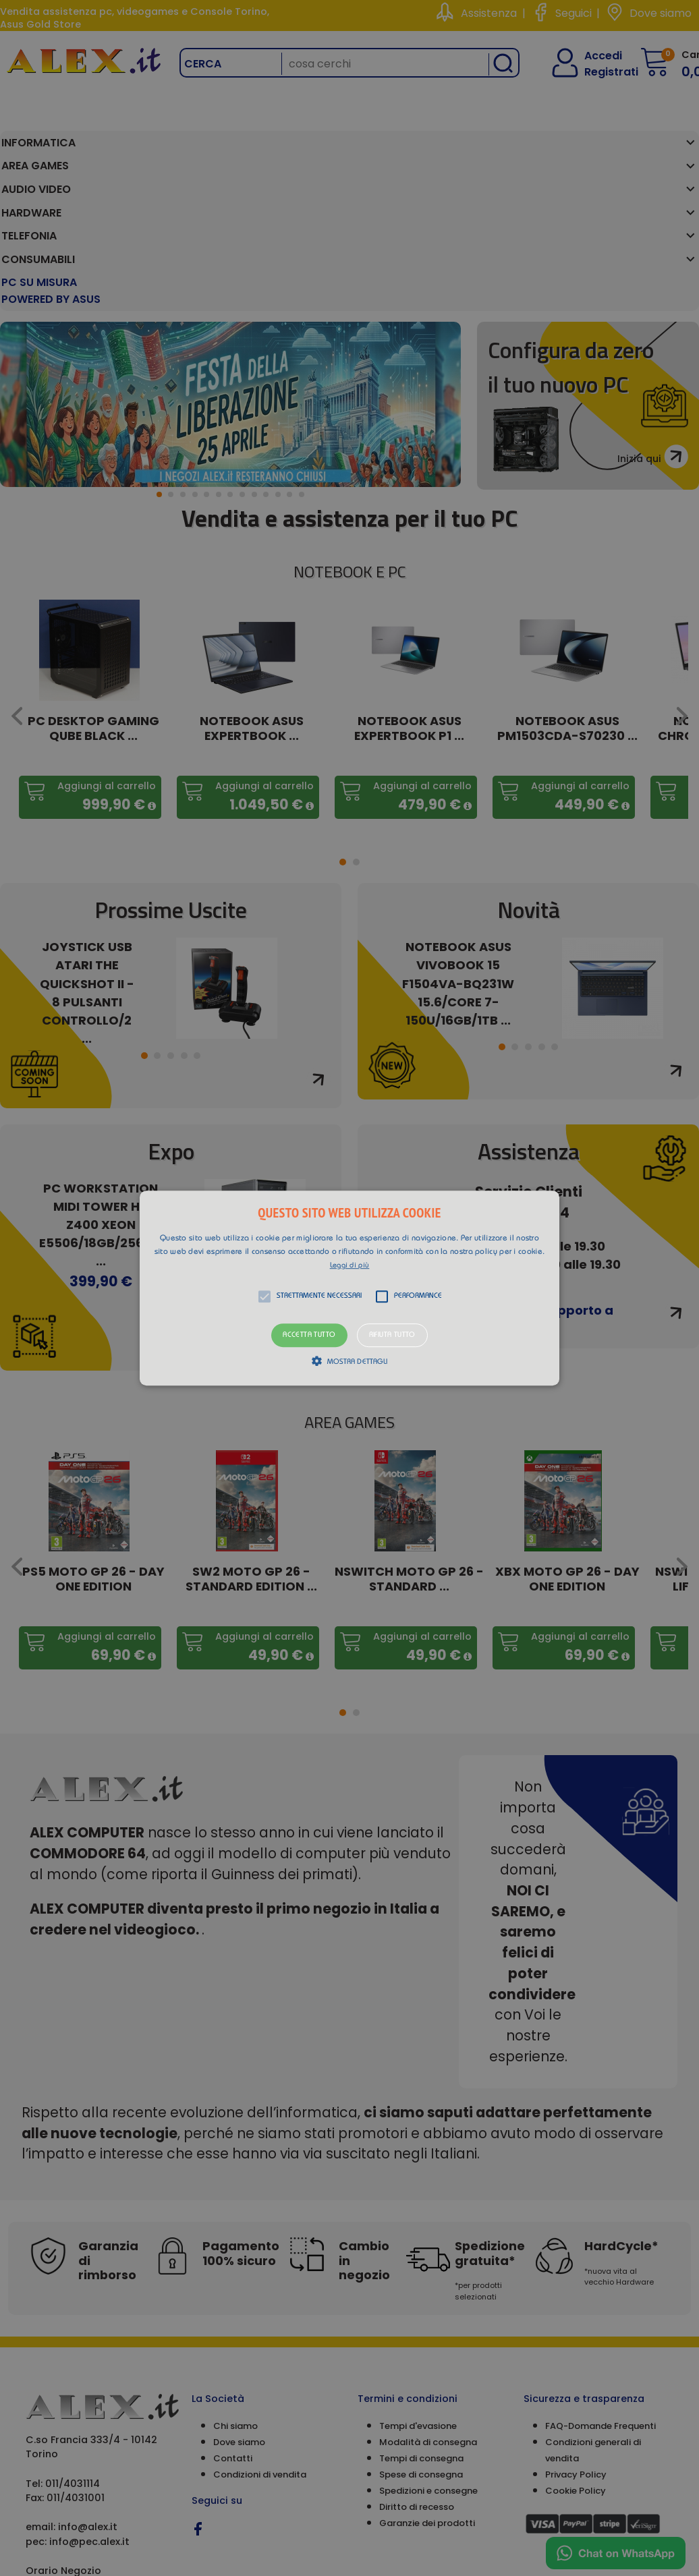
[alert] (349, 1288)
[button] (349, 1288)
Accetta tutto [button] (309, 1335)
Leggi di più (350, 1265)
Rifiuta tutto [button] (392, 1335)
